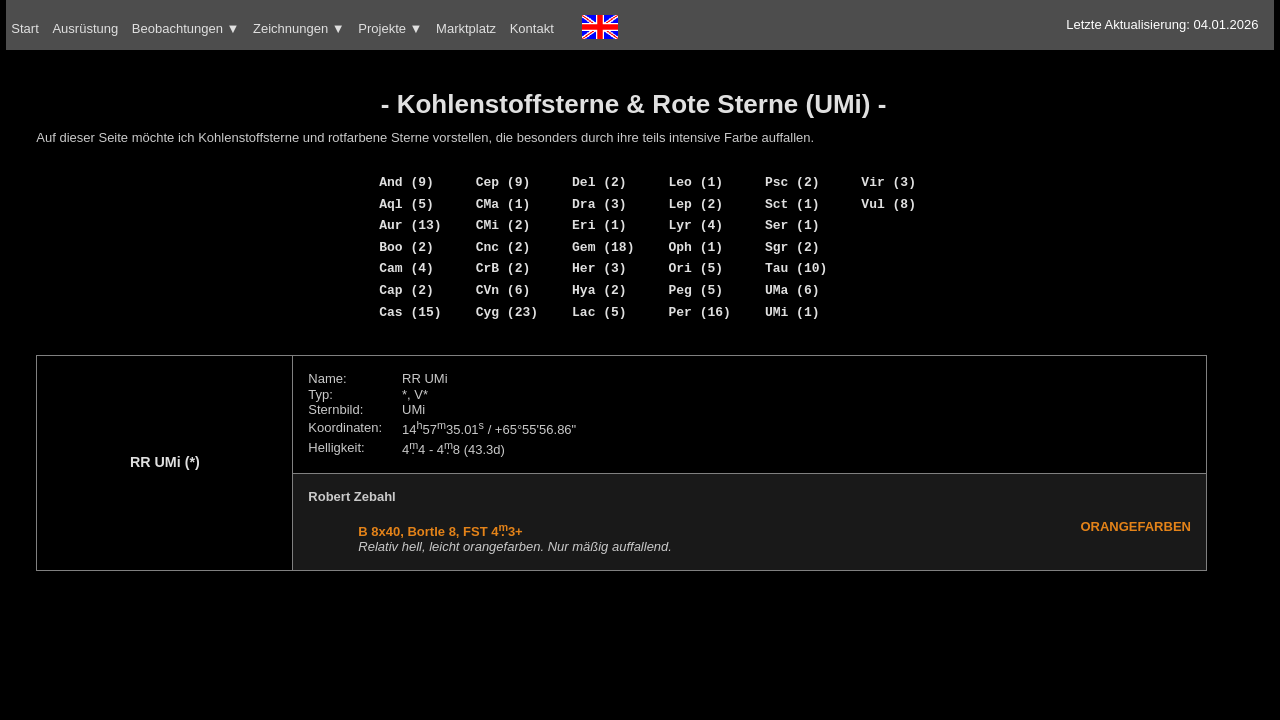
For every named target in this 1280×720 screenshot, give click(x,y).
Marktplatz (466, 28)
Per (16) (699, 312)
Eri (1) (599, 225)
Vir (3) (888, 182)
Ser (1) (792, 225)
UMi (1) (792, 312)
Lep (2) (695, 204)
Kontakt (532, 28)
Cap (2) (406, 290)
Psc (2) (792, 182)
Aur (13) (410, 225)
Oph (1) (695, 247)
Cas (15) (410, 312)
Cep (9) (503, 182)
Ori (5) (695, 268)
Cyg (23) (507, 312)
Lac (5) (599, 312)
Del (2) (599, 182)
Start (24, 28)
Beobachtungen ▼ (186, 28)
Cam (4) (406, 268)
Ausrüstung (85, 28)
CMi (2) (503, 225)
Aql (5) (406, 204)
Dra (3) (599, 204)
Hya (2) (599, 290)
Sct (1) (792, 204)
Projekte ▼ (390, 28)
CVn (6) (503, 290)
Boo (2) (406, 247)
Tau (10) (796, 268)
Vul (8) (888, 204)
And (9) (406, 182)
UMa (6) (792, 290)
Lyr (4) (695, 225)
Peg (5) (695, 290)
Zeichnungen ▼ (299, 28)
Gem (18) (603, 247)
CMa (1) (503, 204)
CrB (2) (503, 268)
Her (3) (599, 268)
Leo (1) (695, 182)
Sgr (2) (792, 247)
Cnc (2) (503, 247)
